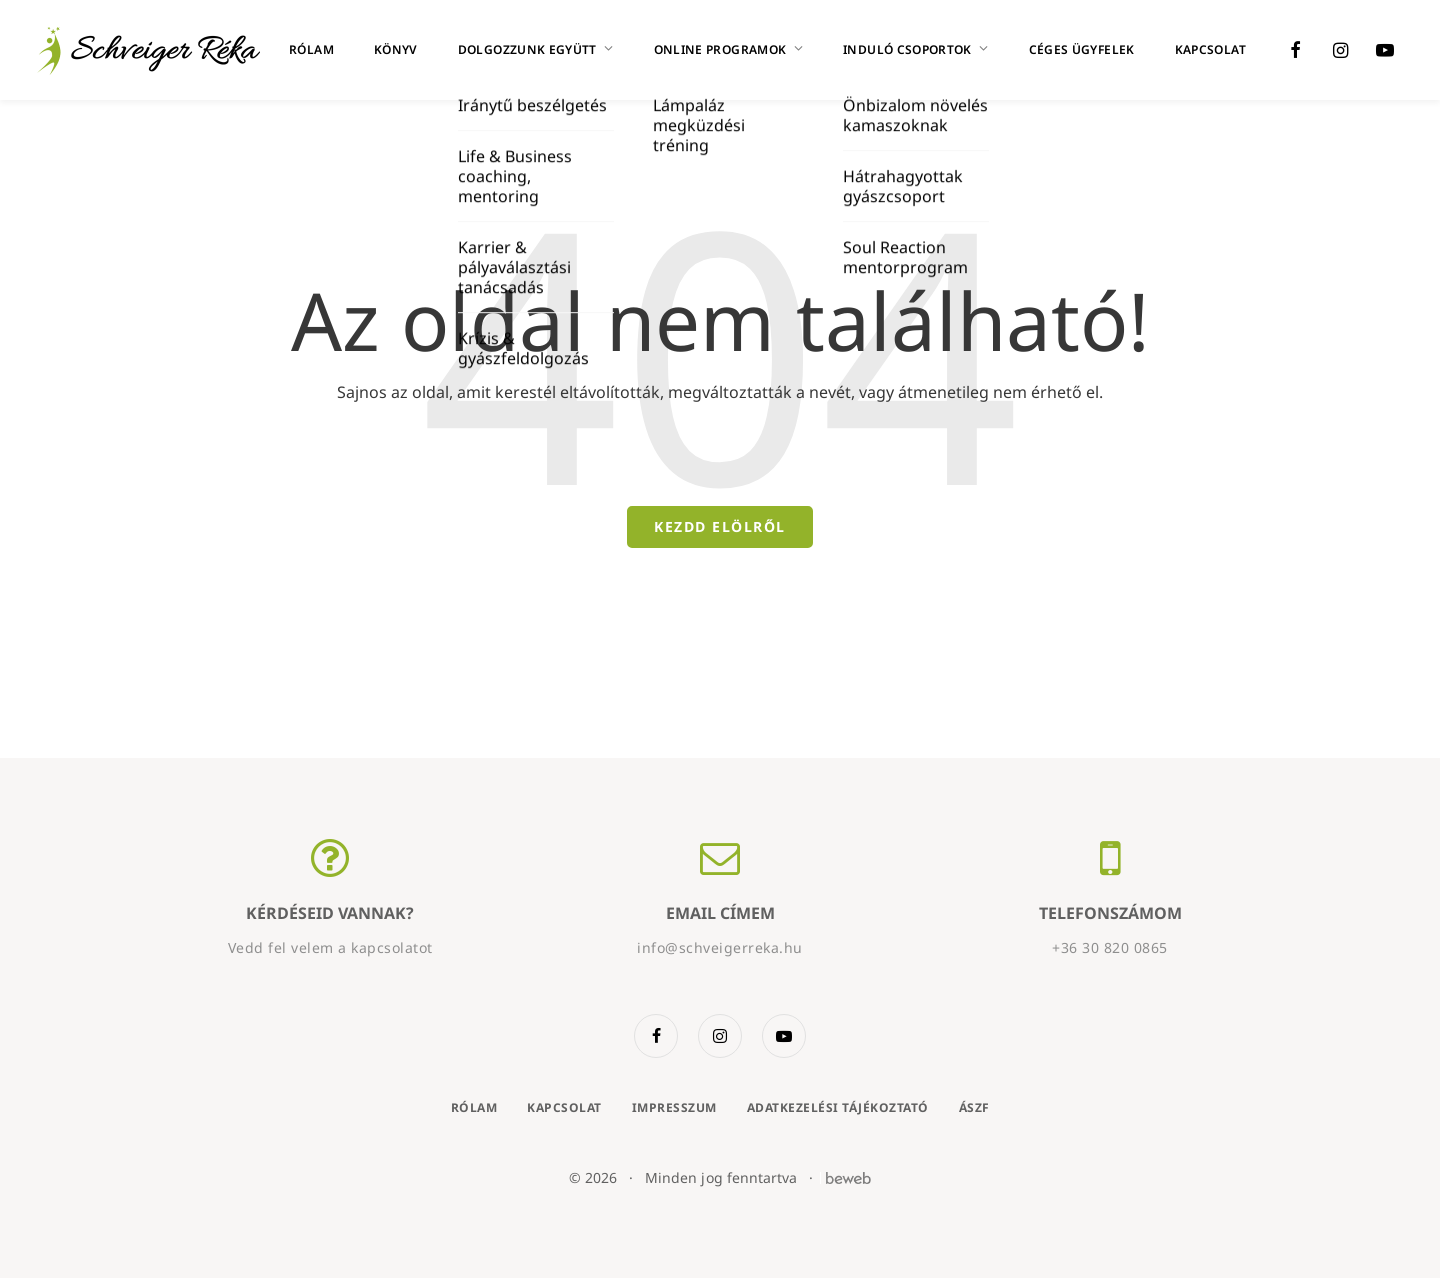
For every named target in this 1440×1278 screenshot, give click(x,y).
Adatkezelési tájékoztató (838, 1107)
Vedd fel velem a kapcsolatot (330, 947)
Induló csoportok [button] (916, 49)
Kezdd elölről (720, 526)
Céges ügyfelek (1082, 49)
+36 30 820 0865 (1110, 947)
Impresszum (674, 1107)
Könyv (396, 49)
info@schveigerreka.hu (720, 947)
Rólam (311, 49)
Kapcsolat (1210, 49)
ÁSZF (974, 1107)
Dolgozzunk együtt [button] (536, 49)
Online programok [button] (729, 49)
